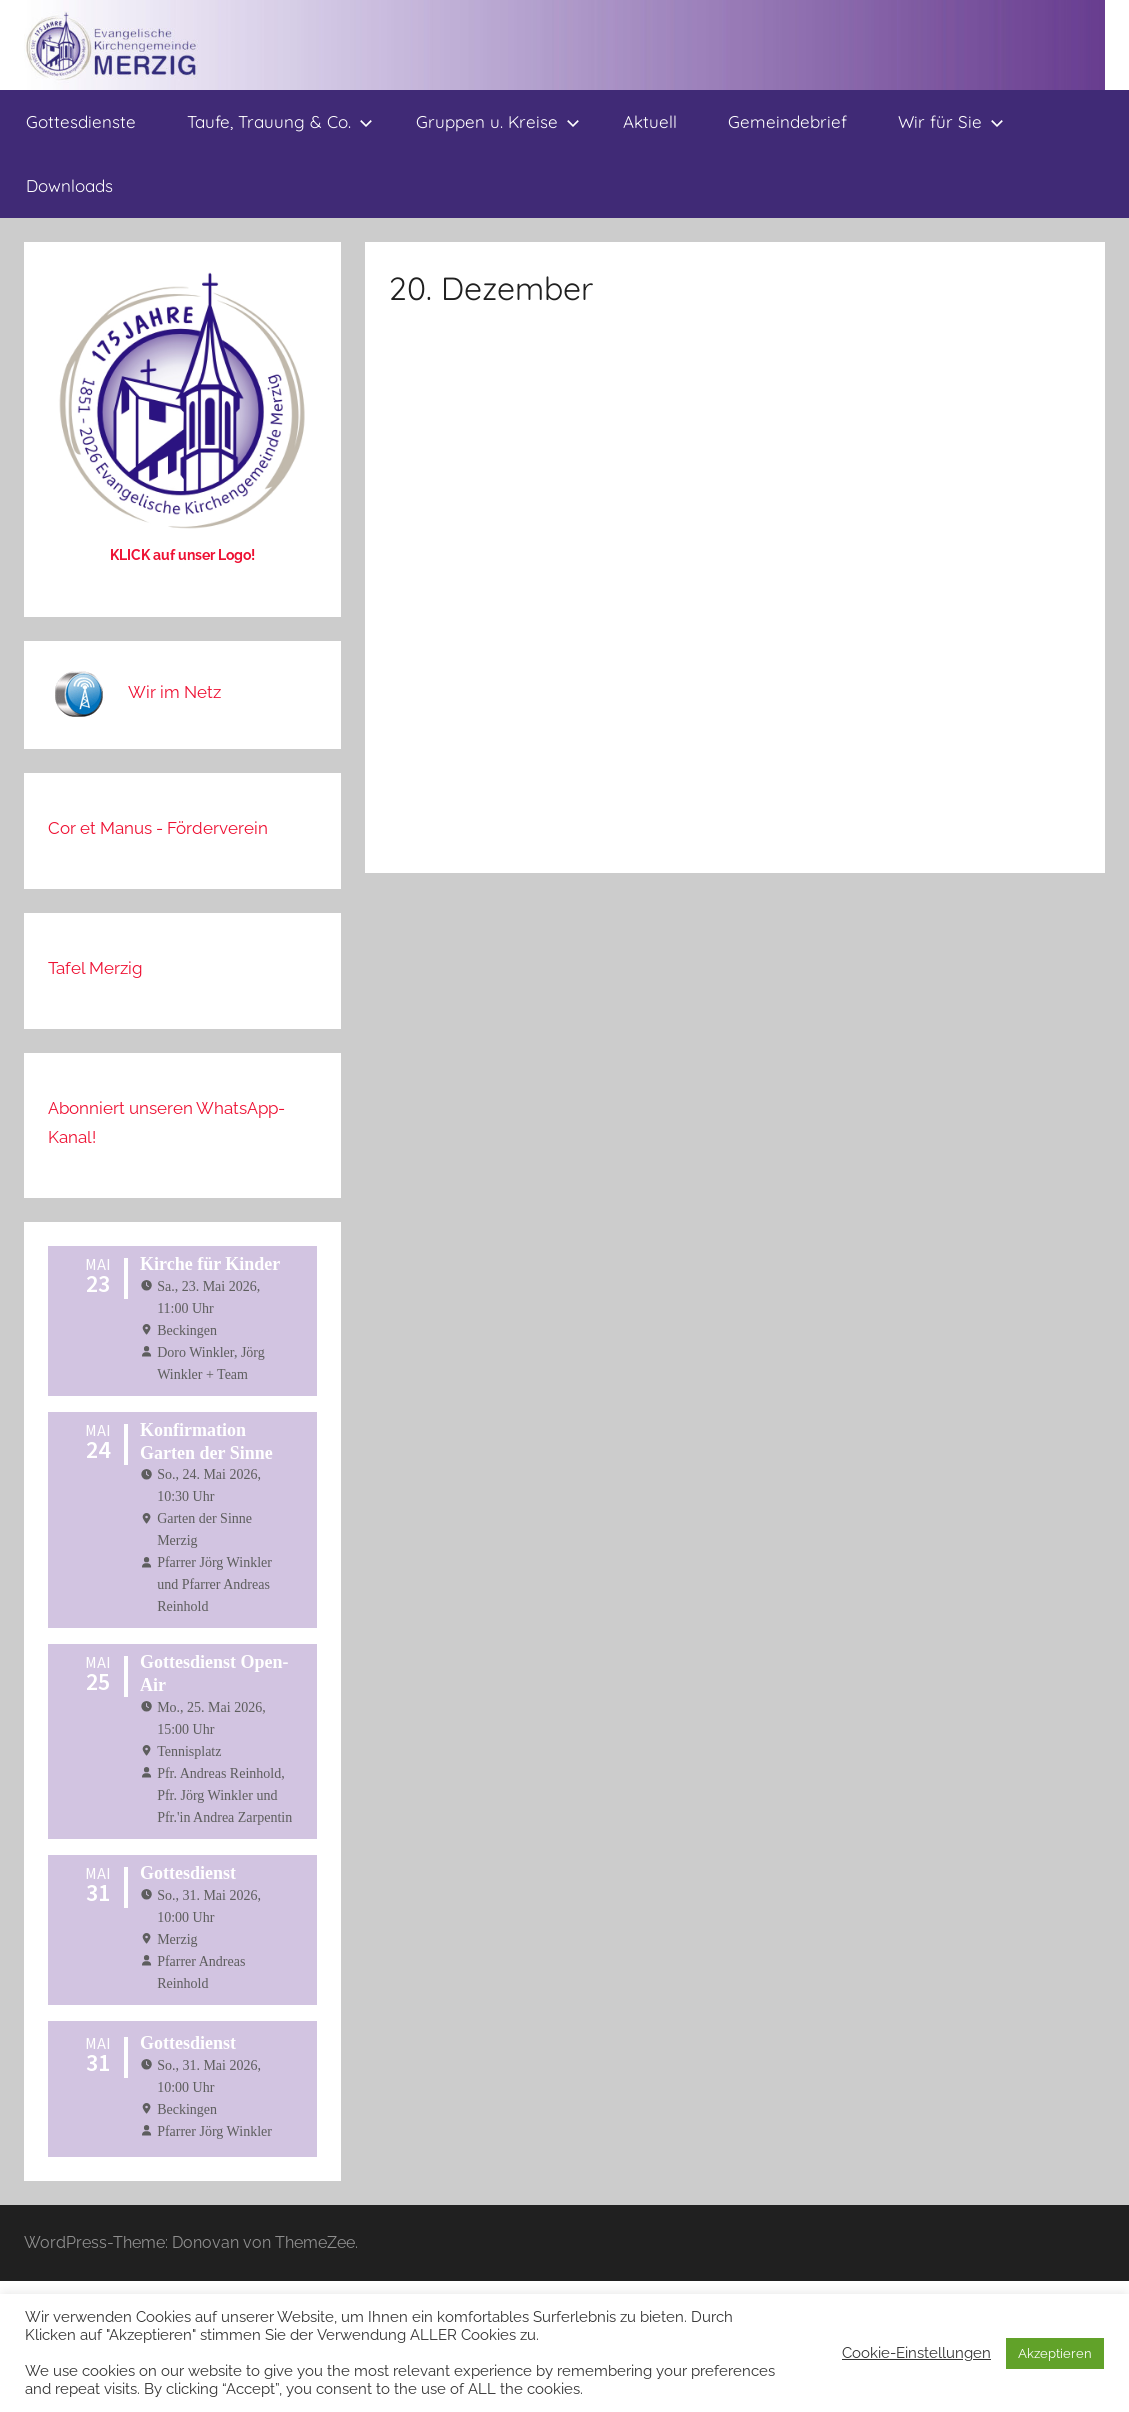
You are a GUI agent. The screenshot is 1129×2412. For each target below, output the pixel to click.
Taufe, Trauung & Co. (280, 121)
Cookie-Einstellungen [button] (916, 2352)
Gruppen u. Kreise (498, 121)
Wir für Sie (951, 121)
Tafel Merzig (95, 968)
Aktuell (650, 121)
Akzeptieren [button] (1055, 2353)
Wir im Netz (174, 692)
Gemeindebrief (787, 121)
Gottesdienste (81, 121)
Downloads (69, 185)
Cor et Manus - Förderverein (158, 828)
